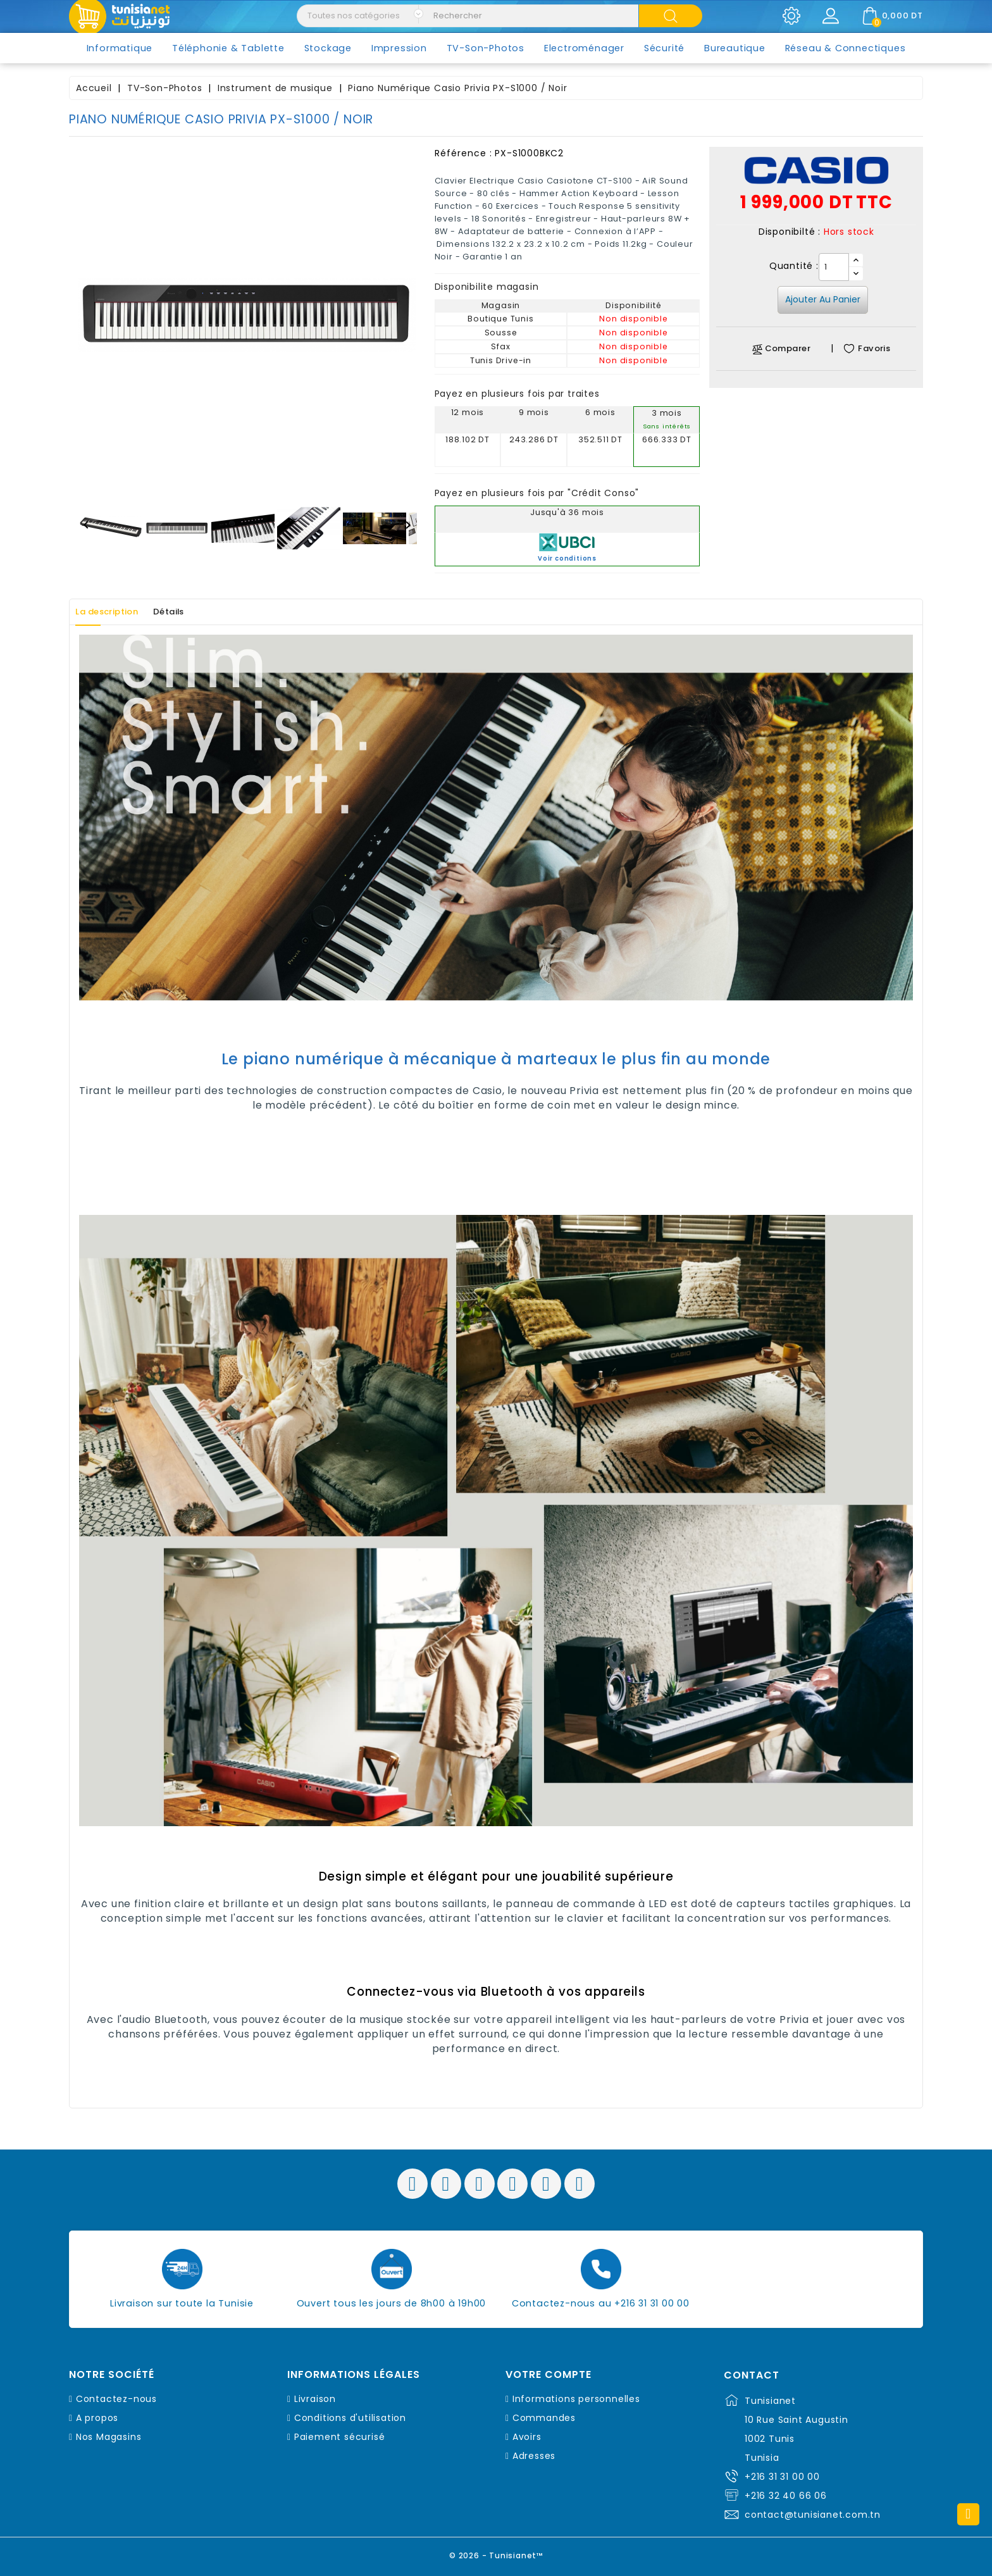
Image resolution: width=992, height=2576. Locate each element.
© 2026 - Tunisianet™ (496, 2554)
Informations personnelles (576, 2398)
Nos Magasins (109, 2436)
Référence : (463, 153)
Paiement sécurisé (339, 2436)
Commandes (544, 2417)
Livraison (315, 2398)
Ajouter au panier (822, 299)
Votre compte (548, 2374)
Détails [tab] (191, 612)
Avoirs (527, 2436)
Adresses (533, 2455)
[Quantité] (834, 267)
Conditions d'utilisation (350, 2417)
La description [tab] (115, 612)
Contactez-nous (116, 2398)
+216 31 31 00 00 (782, 2476)
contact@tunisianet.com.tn (813, 2514)
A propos (97, 2417)
